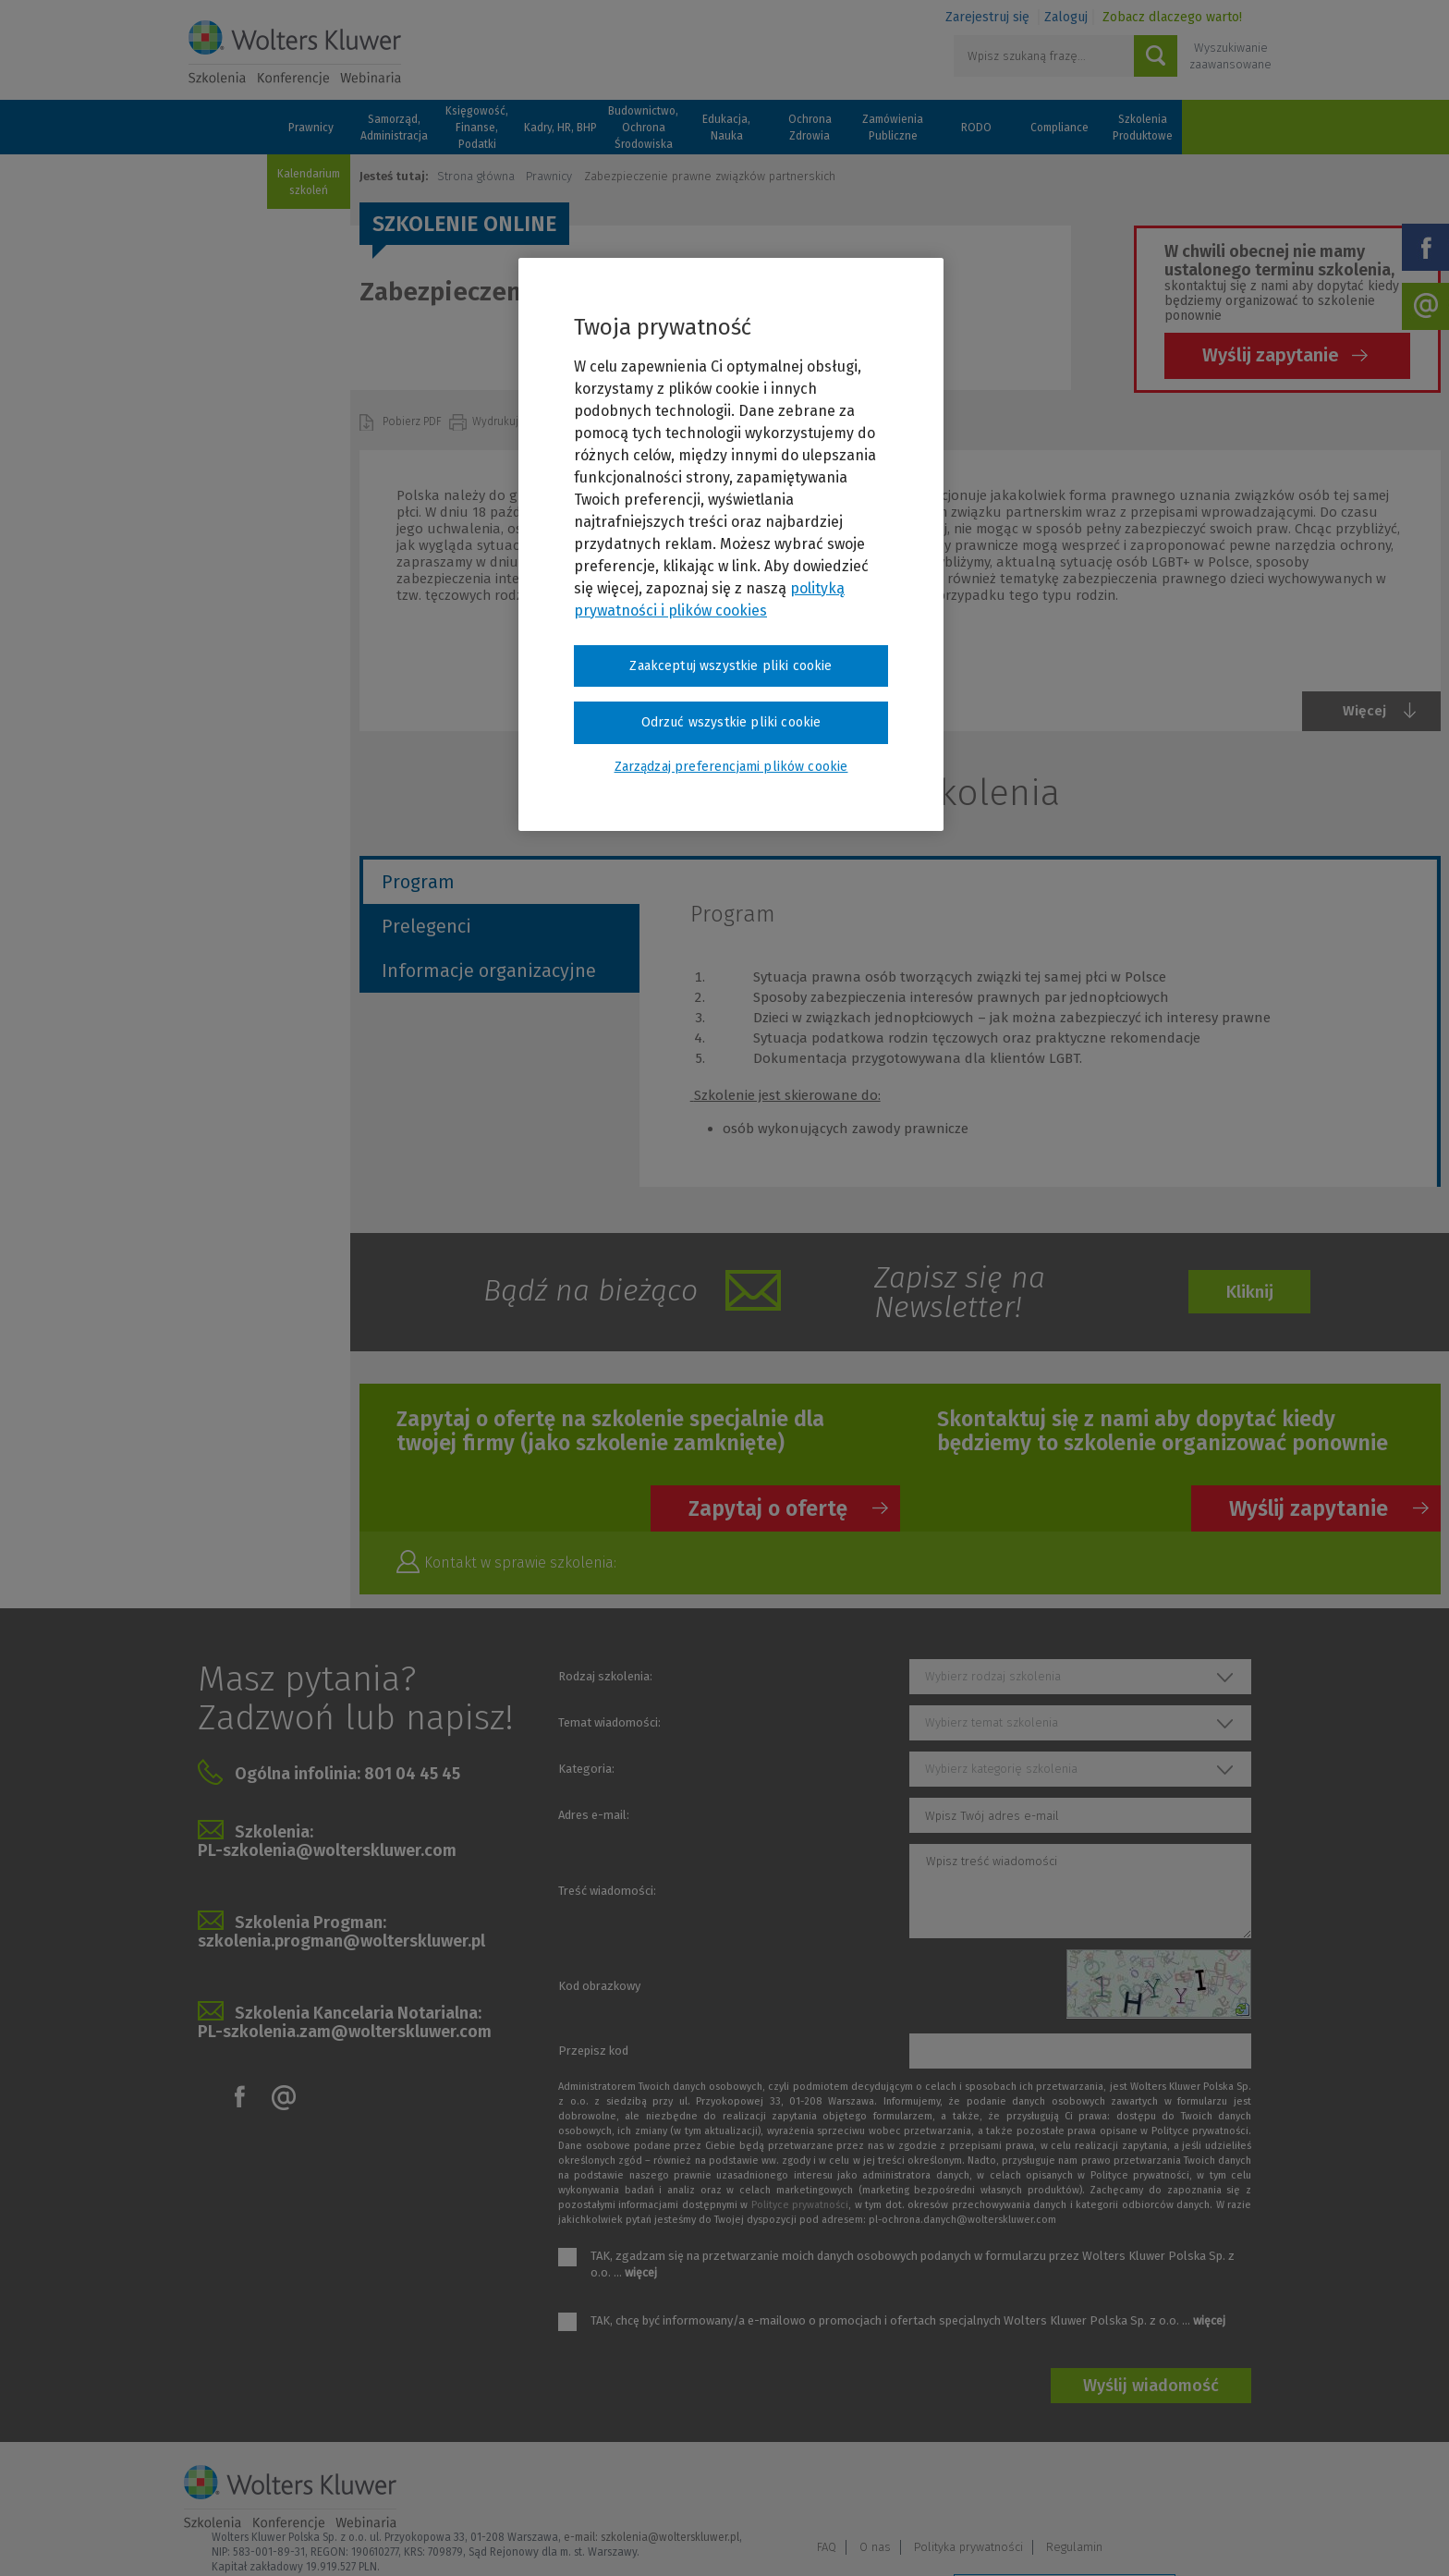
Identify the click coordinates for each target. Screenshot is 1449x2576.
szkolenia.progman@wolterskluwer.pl (341, 1941)
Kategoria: (586, 1769)
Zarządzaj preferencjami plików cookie (1064, 2538)
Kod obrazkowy (599, 1986)
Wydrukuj (496, 421)
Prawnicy (311, 127)
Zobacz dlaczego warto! (1172, 17)
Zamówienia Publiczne (892, 127)
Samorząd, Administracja (394, 127)
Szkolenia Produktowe (1143, 127)
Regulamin (1227, 2490)
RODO (976, 127)
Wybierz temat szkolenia (991, 1722)
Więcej (1364, 710)
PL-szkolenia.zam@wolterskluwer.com (345, 2031)
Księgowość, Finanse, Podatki (476, 127)
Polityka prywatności (1121, 2490)
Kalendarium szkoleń (308, 182)
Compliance (1059, 127)
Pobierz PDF (413, 421)
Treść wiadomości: (607, 1891)
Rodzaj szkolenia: (605, 1676)
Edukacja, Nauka (726, 127)
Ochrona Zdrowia (810, 127)
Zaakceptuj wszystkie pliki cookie (730, 666)
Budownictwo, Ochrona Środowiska (643, 127)
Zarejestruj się (987, 17)
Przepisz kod (593, 2050)
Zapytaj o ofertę (767, 1508)
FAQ (980, 2490)
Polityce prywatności (799, 2205)
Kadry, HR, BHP (560, 127)
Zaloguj (1066, 17)
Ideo (1253, 2537)
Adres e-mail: (593, 1815)
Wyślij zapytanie (1270, 355)
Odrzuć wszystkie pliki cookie (731, 722)
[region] (731, 544)
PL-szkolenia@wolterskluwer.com (327, 1850)
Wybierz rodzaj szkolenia (993, 1676)
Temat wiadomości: (609, 1722)
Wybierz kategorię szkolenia (1001, 1769)
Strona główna (476, 176)
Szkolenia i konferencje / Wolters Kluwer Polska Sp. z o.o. (295, 53)
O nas (1028, 2490)
